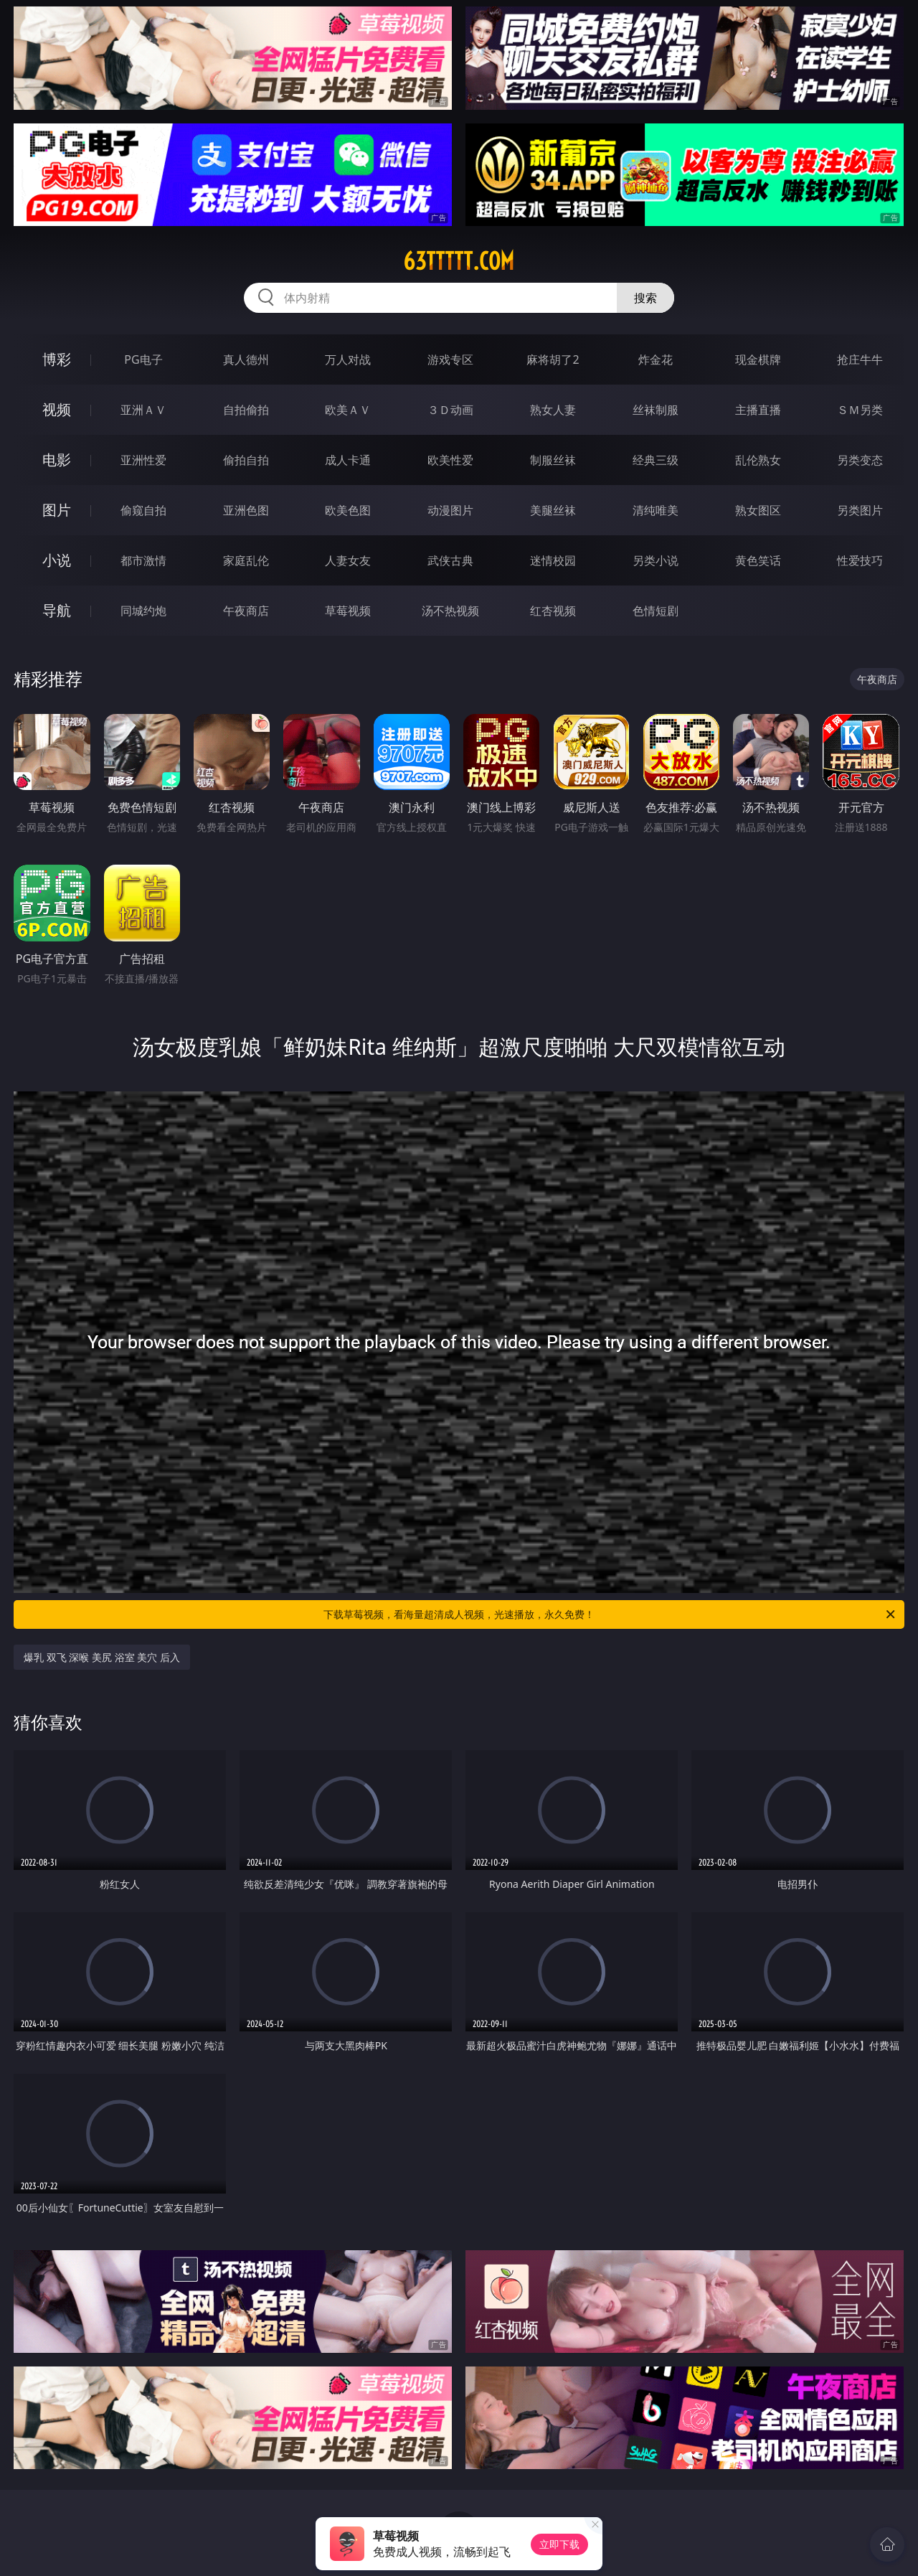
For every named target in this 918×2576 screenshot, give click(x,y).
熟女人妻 (553, 410)
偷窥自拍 (143, 510)
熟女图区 (758, 510)
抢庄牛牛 (860, 359)
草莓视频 (348, 611)
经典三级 (655, 460)
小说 (56, 560)
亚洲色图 (246, 510)
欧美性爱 (450, 460)
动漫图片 (450, 510)
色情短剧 (655, 611)
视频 (56, 409)
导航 (56, 610)
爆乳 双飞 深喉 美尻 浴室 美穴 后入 (102, 1657)
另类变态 (860, 460)
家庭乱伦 (246, 560)
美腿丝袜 (553, 510)
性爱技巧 (860, 560)
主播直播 (758, 410)
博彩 (56, 359)
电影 (56, 459)
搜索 (645, 298)
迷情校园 (553, 560)
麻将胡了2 (552, 359)
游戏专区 (450, 359)
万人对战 (348, 359)
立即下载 (559, 2544)
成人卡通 (348, 460)
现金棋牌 (758, 359)
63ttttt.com (458, 261)
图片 (56, 510)
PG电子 (143, 359)
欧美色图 (348, 510)
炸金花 (655, 359)
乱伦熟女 (758, 460)
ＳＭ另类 (860, 410)
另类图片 (860, 510)
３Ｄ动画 (450, 410)
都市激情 (143, 560)
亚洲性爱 (143, 460)
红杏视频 (553, 611)
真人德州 (246, 359)
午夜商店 (246, 611)
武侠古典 (450, 560)
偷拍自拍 (246, 460)
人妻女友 (348, 560)
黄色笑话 (758, 560)
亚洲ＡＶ (143, 410)
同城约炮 (143, 611)
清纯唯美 (655, 510)
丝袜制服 (655, 410)
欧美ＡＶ (348, 410)
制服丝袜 (553, 460)
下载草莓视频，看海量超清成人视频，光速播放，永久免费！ (610, 1614)
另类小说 (655, 560)
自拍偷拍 (246, 410)
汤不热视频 (450, 611)
